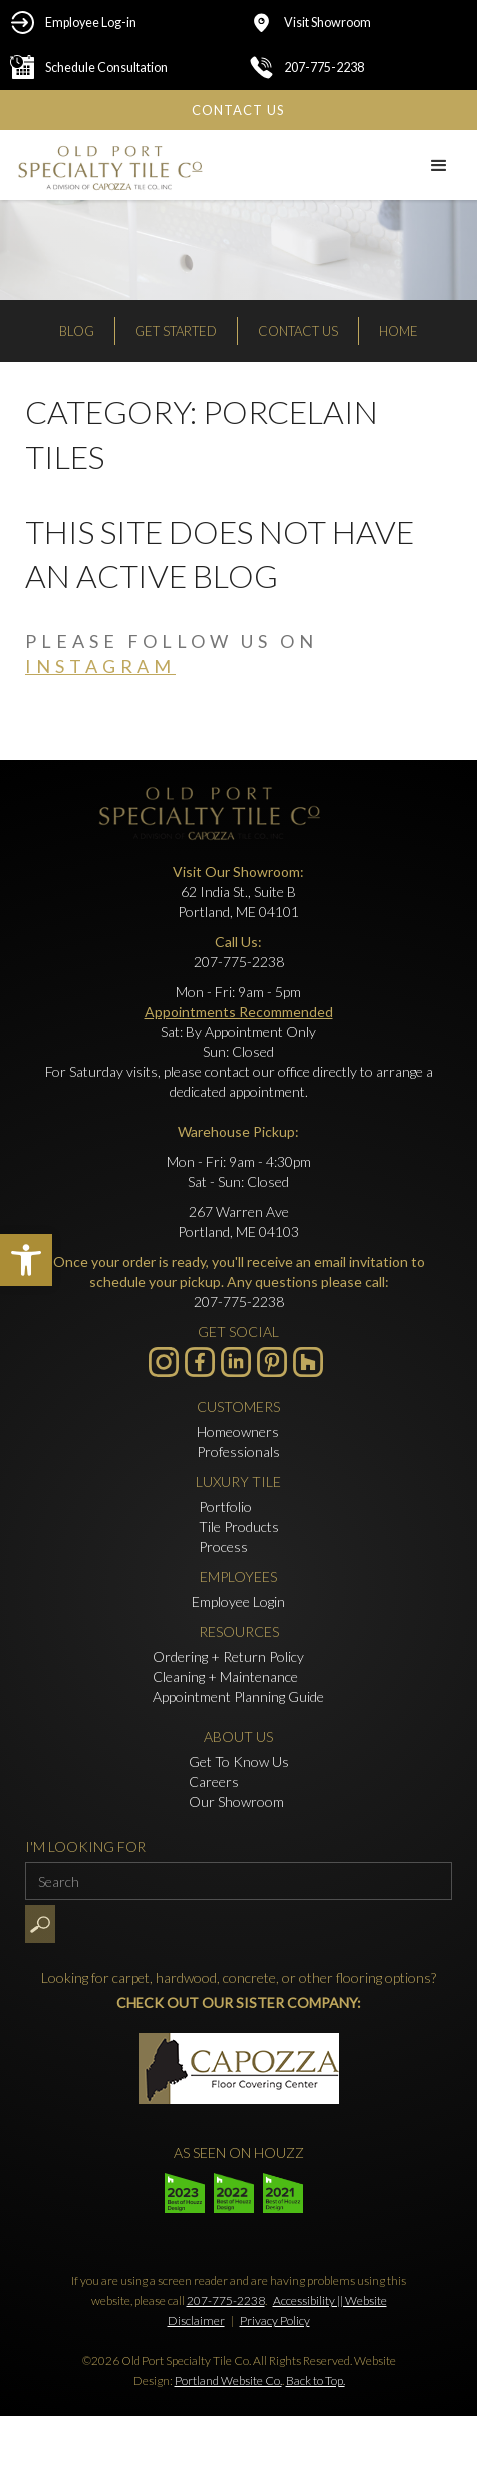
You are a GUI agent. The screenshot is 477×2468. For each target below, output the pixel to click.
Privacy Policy (275, 2320)
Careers (214, 1781)
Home (398, 331)
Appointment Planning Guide (238, 1696)
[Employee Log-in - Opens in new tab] (119, 22)
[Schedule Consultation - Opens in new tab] (119, 67)
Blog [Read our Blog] (76, 331)
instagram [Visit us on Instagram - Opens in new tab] (100, 666)
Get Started (176, 331)
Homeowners (238, 1431)
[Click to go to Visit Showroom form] (358, 22)
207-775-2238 (226, 2300)
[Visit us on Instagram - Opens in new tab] (164, 1362)
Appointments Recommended (239, 1011)
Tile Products (239, 1526)
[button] (26, 1260)
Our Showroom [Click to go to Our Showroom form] (236, 1801)
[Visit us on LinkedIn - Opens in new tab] (236, 1362)
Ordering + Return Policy (228, 1656)
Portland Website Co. (228, 2380)
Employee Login (238, 1601)
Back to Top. (315, 2380)
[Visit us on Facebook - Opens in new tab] (200, 1362)
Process (223, 1546)
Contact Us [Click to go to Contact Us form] (298, 331)
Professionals (238, 1451)
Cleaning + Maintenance (225, 1676)
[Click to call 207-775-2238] (358, 67)
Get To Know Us (239, 1761)
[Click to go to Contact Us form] (238, 110)
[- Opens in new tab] (272, 1362)
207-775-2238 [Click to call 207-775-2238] (239, 961)
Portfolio (225, 1506)
